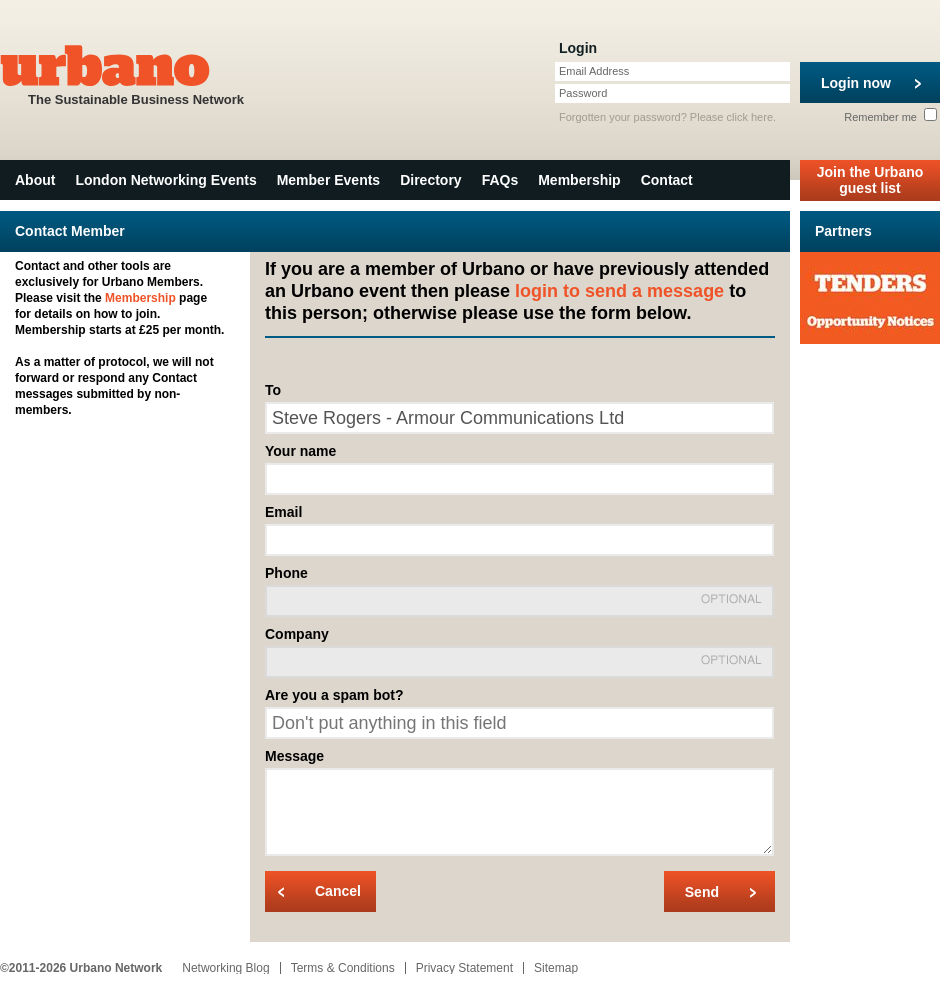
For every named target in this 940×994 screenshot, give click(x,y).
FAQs (500, 180)
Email (283, 512)
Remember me (890, 117)
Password (583, 93)
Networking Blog (225, 968)
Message (294, 756)
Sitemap (556, 968)
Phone (286, 573)
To (273, 390)
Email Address (594, 71)
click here (750, 117)
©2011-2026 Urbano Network (81, 968)
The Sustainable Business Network (136, 73)
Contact (667, 180)
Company (297, 634)
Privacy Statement (464, 968)
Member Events (328, 180)
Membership (579, 180)
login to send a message (619, 291)
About (35, 180)
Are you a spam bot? (334, 695)
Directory (430, 180)
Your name (300, 451)
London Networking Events (165, 180)
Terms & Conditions (343, 968)
